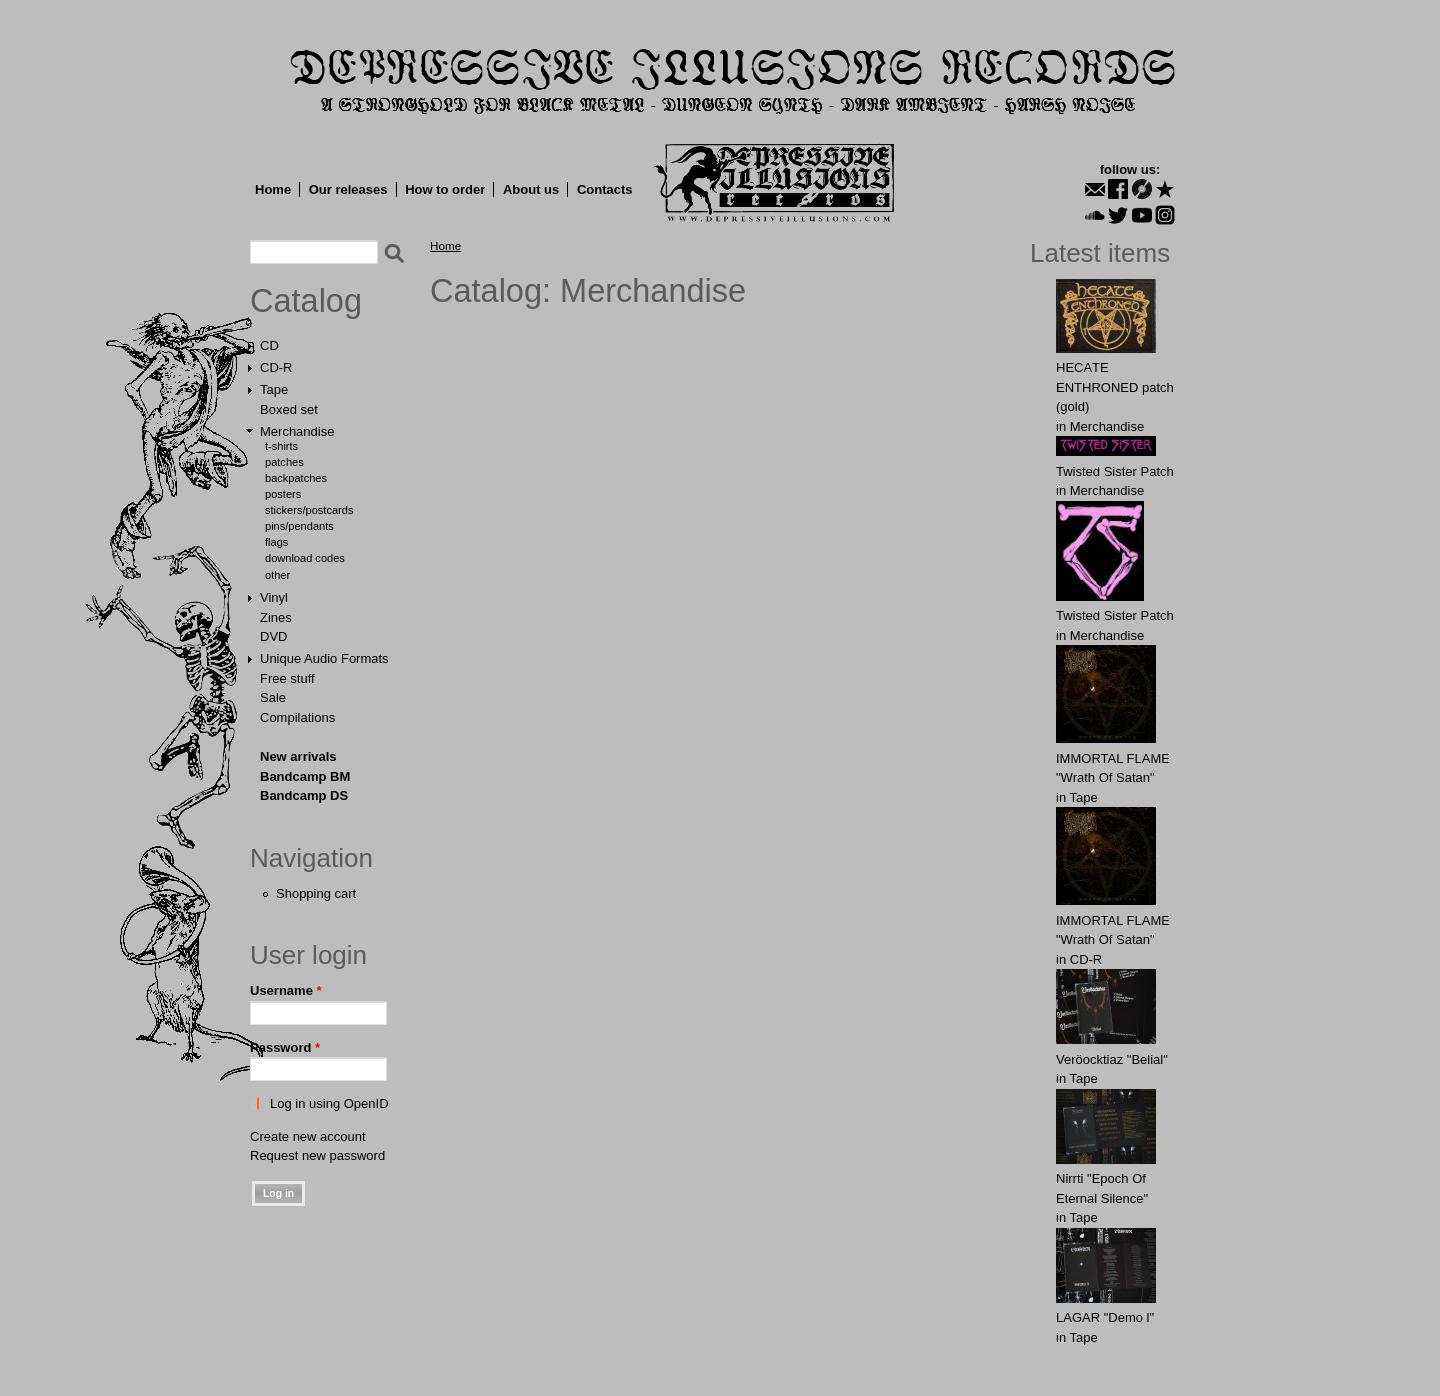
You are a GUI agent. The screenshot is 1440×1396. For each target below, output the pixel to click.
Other (277, 575)
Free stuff (287, 678)
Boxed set (289, 409)
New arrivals (298, 756)
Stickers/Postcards (309, 510)
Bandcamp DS (304, 795)
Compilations (297, 717)
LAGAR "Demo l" (1105, 1317)
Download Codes (305, 558)
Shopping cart (316, 893)
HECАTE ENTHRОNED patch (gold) (1115, 387)
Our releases (348, 189)
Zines (276, 617)
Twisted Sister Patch (1115, 471)
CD (269, 345)
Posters (283, 494)
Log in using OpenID (329, 1103)
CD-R (276, 367)
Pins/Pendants (299, 526)
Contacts (605, 189)
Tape (274, 389)
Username (286, 990)
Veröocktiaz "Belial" (1112, 1059)
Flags (276, 542)
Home (273, 189)
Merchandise (297, 431)
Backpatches (296, 478)
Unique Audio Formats (324, 658)
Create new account (308, 1136)
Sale (273, 697)
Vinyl (274, 597)
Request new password (317, 1155)
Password (285, 1047)
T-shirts (281, 446)
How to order (445, 189)
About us (531, 189)
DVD (273, 636)
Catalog (306, 301)
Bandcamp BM (305, 776)
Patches (284, 462)
